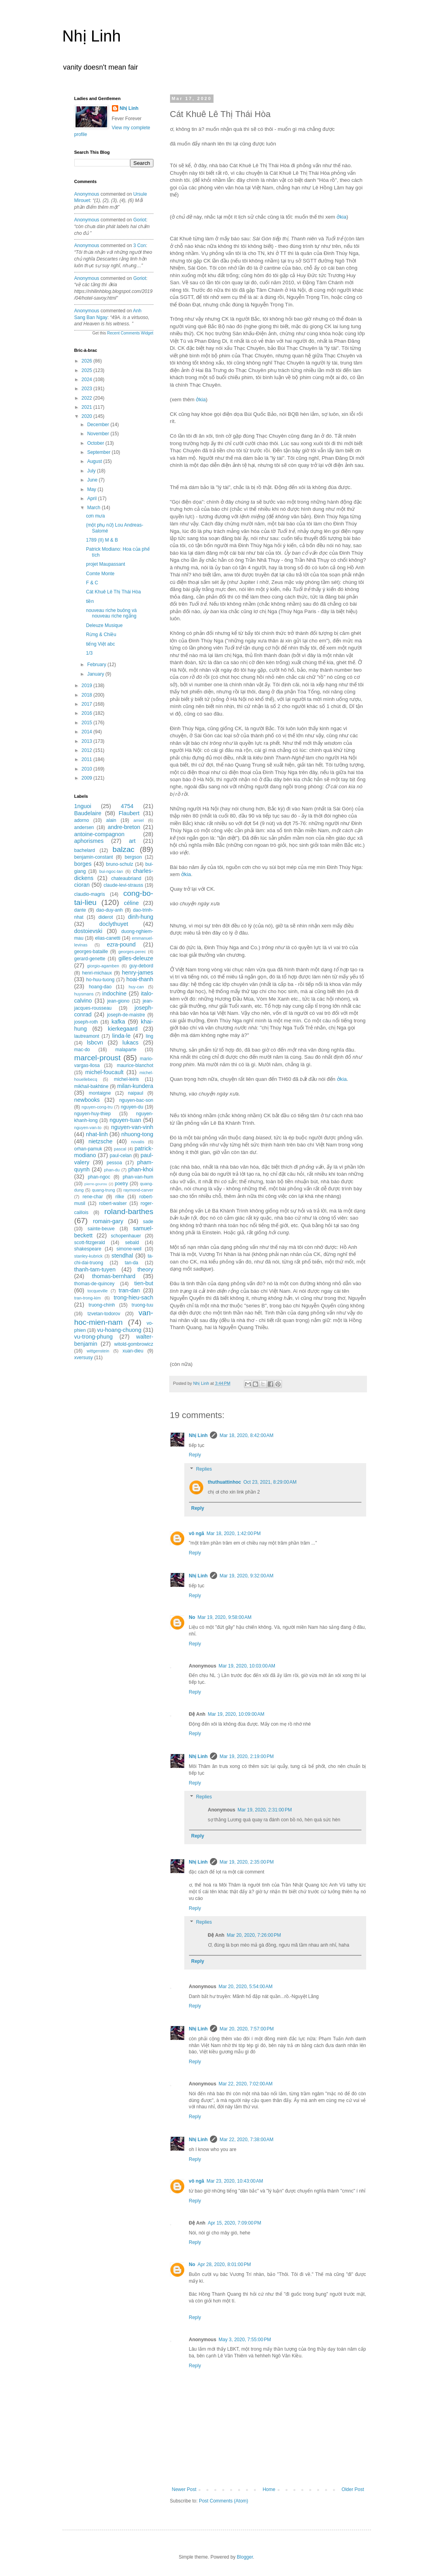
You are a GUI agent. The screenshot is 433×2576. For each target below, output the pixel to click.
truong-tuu (142, 1305)
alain (111, 820)
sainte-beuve (101, 1228)
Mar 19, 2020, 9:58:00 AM (224, 1617)
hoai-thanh (139, 979)
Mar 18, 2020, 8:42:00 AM (246, 1435)
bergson (133, 857)
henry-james (137, 972)
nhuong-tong (137, 1134)
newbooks (87, 1100)
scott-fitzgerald (89, 1242)
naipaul (135, 1093)
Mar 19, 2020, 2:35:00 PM (246, 1862)
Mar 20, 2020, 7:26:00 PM (254, 1935)
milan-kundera (135, 1086)
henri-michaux (97, 973)
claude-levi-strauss (123, 885)
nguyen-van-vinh (132, 1127)
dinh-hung (140, 917)
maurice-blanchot (135, 1065)
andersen (84, 827)
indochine (114, 993)
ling (149, 1036)
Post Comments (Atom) (223, 2501)
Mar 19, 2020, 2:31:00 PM (265, 1810)
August (95, 461)
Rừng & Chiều (101, 634)
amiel (139, 820)
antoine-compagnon (99, 834)
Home (269, 2489)
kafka (118, 1021)
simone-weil (128, 1249)
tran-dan (129, 1290)
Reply (195, 1455)
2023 (87, 388)
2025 (87, 370)
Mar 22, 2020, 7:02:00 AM (245, 2084)
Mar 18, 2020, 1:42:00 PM (233, 1533)
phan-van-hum (138, 1177)
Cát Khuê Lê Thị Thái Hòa (113, 592)
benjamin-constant (93, 857)
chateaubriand (126, 878)
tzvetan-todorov (103, 1313)
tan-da (131, 1262)
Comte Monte (100, 573)
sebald (132, 1242)
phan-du (112, 1169)
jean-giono (118, 1001)
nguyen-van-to (88, 1127)
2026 (87, 361)
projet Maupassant (105, 564)
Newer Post (184, 2489)
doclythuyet (113, 924)
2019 (87, 685)
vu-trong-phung (93, 1336)
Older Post (353, 2489)
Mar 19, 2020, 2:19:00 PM (246, 1756)
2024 (87, 379)
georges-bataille (91, 951)
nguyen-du (132, 1107)
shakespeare (88, 1249)
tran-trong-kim (87, 1298)
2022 (87, 398)
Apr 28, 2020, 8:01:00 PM (224, 2264)
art (132, 841)
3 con (139, 245)
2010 (87, 769)
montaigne (100, 1093)
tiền (90, 601)
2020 (87, 416)
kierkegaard (123, 1028)
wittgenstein (98, 1350)
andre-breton (124, 827)
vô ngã (196, 1533)
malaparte (125, 1049)
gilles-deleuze (135, 958)
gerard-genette (90, 958)
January (96, 674)
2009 (87, 778)
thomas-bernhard (114, 1276)
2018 (87, 695)
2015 (87, 722)
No (192, 1617)
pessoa (114, 1162)
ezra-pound (121, 944)
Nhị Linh (91, 36)
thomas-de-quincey (94, 1283)
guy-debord (141, 966)
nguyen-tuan (125, 1120)
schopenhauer (126, 1236)
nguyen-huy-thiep (92, 1113)
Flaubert (129, 813)
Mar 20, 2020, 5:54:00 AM (245, 1986)
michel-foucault (104, 1072)
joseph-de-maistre (126, 1015)
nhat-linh (97, 1134)
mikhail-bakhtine (91, 1086)
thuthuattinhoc (224, 1482)
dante (80, 910)
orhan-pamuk (88, 1149)
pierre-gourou (95, 1184)
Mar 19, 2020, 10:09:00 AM (236, 1714)
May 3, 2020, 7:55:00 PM (245, 2339)
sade (148, 1221)
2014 (87, 732)
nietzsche (101, 1141)
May (92, 489)
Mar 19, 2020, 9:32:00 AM (246, 1576)
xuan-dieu (133, 1351)
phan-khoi (140, 1169)
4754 (127, 806)
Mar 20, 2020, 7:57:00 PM (246, 2029)
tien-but (143, 1283)
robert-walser (113, 1203)
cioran (82, 885)
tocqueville (97, 1290)
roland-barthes (128, 1211)
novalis (137, 1141)
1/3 (89, 653)
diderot (105, 917)
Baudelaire (88, 813)
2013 (87, 741)
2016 (87, 713)
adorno (81, 820)
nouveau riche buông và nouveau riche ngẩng (111, 613)
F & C (92, 582)
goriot (139, 220)
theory (145, 1269)
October (96, 443)
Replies (204, 1469)
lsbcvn (95, 1042)
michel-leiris (126, 1079)
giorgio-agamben (103, 965)
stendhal (122, 1255)
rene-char (93, 1196)
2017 (87, 704)
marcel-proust (97, 1058)
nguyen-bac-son (136, 1100)
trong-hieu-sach (133, 1297)
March (94, 507)
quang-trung (103, 1190)
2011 (87, 759)
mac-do (82, 1049)
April (92, 498)
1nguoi (82, 806)
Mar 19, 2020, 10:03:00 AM (247, 1666)
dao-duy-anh (109, 910)
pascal (120, 1148)
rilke (119, 1196)
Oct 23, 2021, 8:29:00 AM (269, 1482)
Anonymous (86, 194)
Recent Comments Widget (130, 333)
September (99, 452)
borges (83, 864)
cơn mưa (95, 516)
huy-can (136, 986)
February (97, 664)
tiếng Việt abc (100, 644)
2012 (87, 750)
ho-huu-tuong (100, 979)
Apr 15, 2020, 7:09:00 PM (234, 2223)
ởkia (341, 217)
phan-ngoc (99, 1177)
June (92, 480)
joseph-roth (86, 1022)
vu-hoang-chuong (119, 1330)
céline (131, 903)
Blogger (245, 2557)
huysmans (84, 993)
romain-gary (108, 1221)
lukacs (130, 1042)
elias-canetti (107, 938)
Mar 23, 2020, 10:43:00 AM (234, 2181)
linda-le (121, 1036)
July (92, 471)
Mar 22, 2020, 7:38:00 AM (246, 2139)
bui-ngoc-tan (111, 871)
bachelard (84, 850)
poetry (121, 1183)
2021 (87, 407)
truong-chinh (102, 1305)
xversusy (83, 1357)
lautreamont (86, 1036)
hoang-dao (100, 987)
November (98, 433)
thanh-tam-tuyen (95, 1269)
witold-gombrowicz (133, 1344)
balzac (123, 849)
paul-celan (121, 1155)
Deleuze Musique (104, 625)
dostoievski (88, 931)
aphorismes (89, 841)
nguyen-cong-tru (97, 1107)
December (98, 424)
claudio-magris (89, 894)
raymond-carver (138, 1190)
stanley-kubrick (88, 1256)
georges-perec (132, 951)
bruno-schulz (119, 864)
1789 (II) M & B (102, 540)
